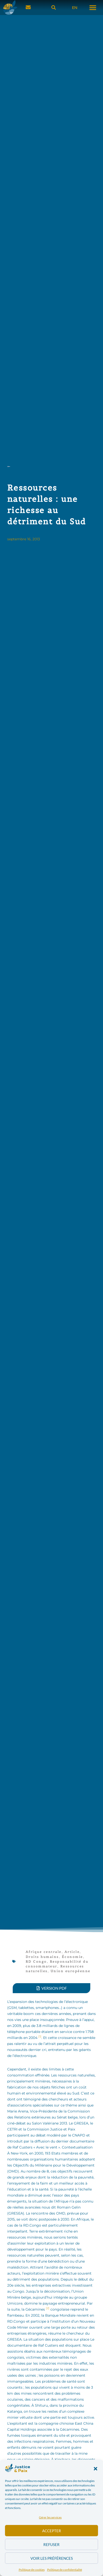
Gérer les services (50, 2517)
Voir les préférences (51, 2558)
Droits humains (42, 1957)
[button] (95, 2468)
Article (72, 1952)
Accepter (51, 2530)
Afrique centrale (44, 1952)
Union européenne (71, 1971)
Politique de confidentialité (64, 2569)
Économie (72, 1957)
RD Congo (36, 1961)
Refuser (51, 2544)
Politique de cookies (32, 2569)
